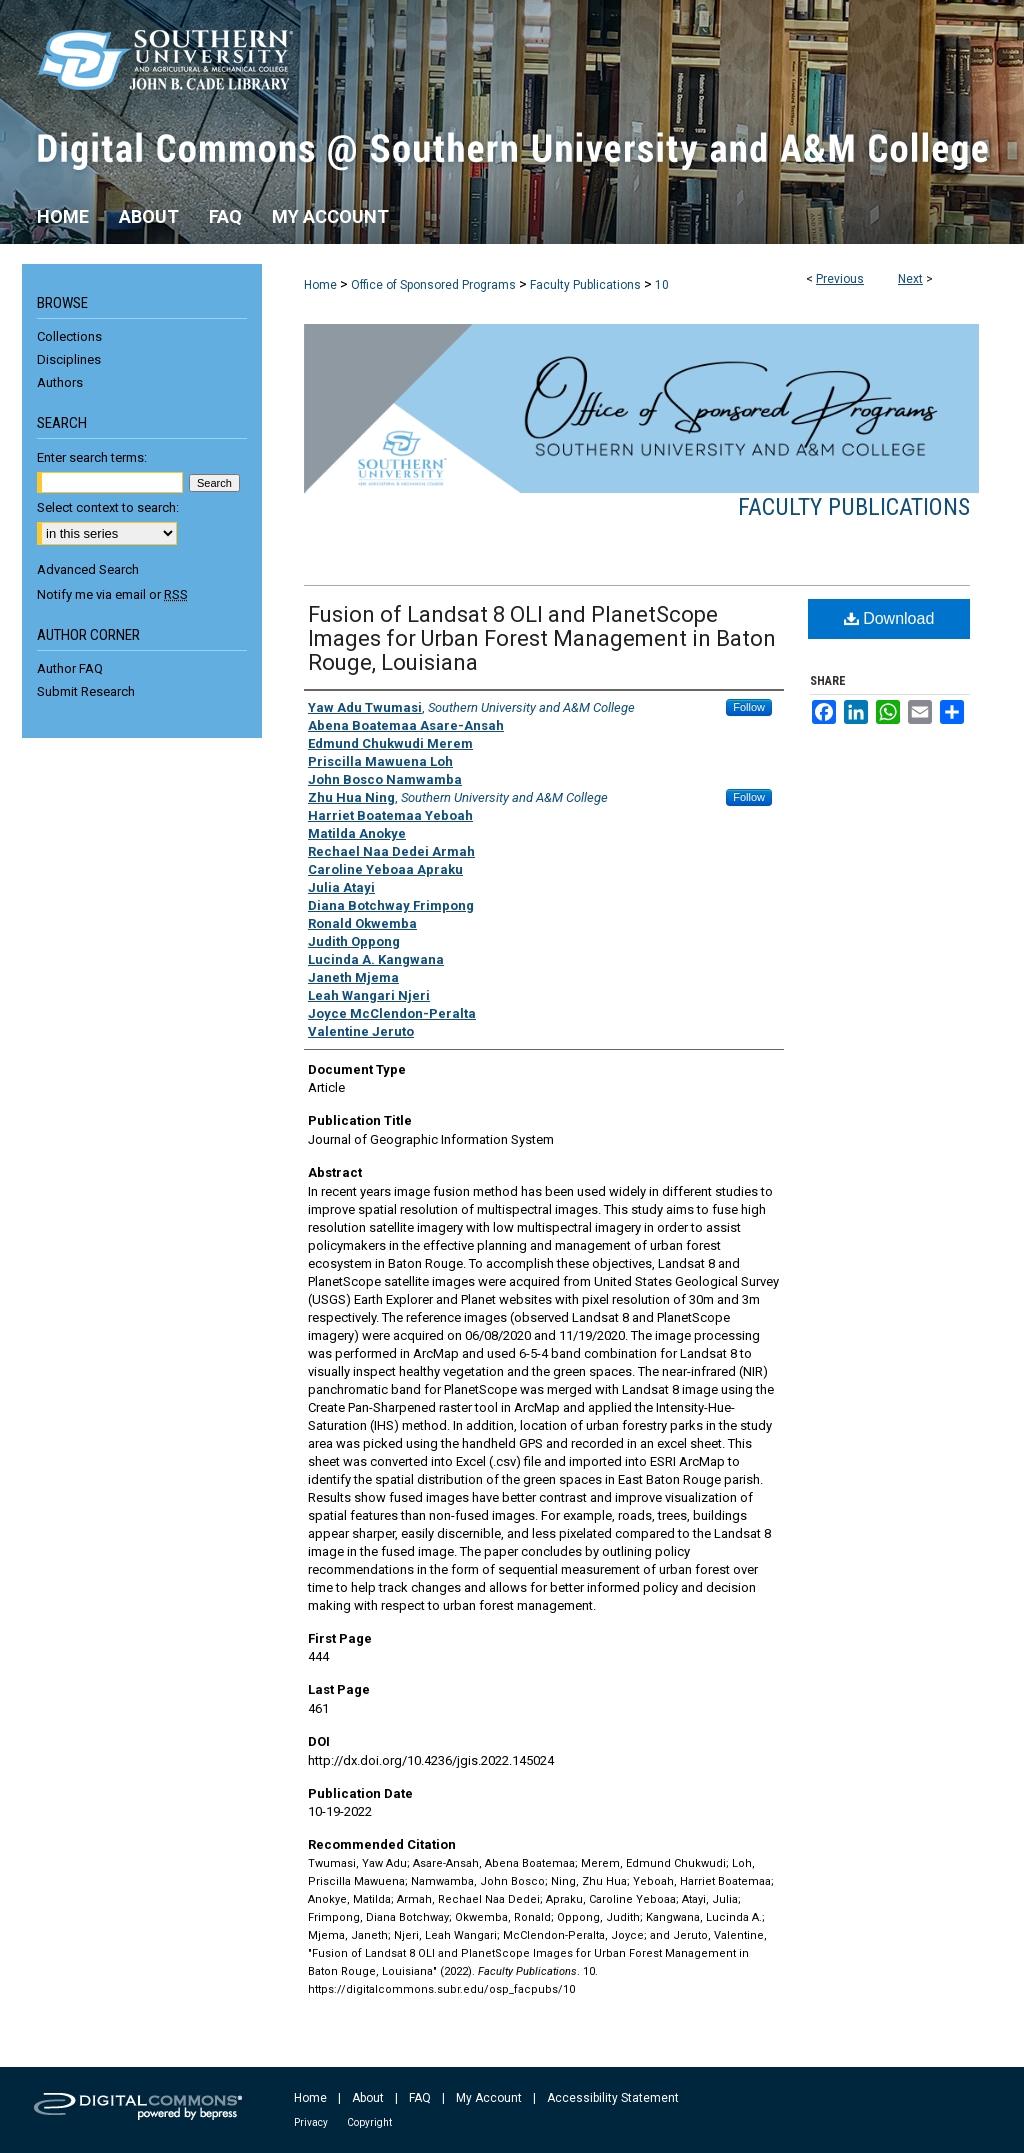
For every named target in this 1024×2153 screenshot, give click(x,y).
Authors (60, 382)
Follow (749, 707)
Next (910, 279)
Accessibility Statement (613, 2098)
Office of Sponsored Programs (433, 285)
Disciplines (69, 359)
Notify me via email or (112, 594)
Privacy (311, 2122)
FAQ (420, 2098)
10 (662, 285)
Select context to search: (108, 507)
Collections (69, 336)
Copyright (369, 2122)
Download (889, 618)
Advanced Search (88, 569)
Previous (840, 279)
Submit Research (86, 691)
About (368, 2098)
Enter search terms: (92, 457)
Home (320, 285)
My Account (489, 2098)
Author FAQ (70, 668)
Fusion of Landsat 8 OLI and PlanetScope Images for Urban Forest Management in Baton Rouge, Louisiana (542, 638)
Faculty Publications (585, 285)
